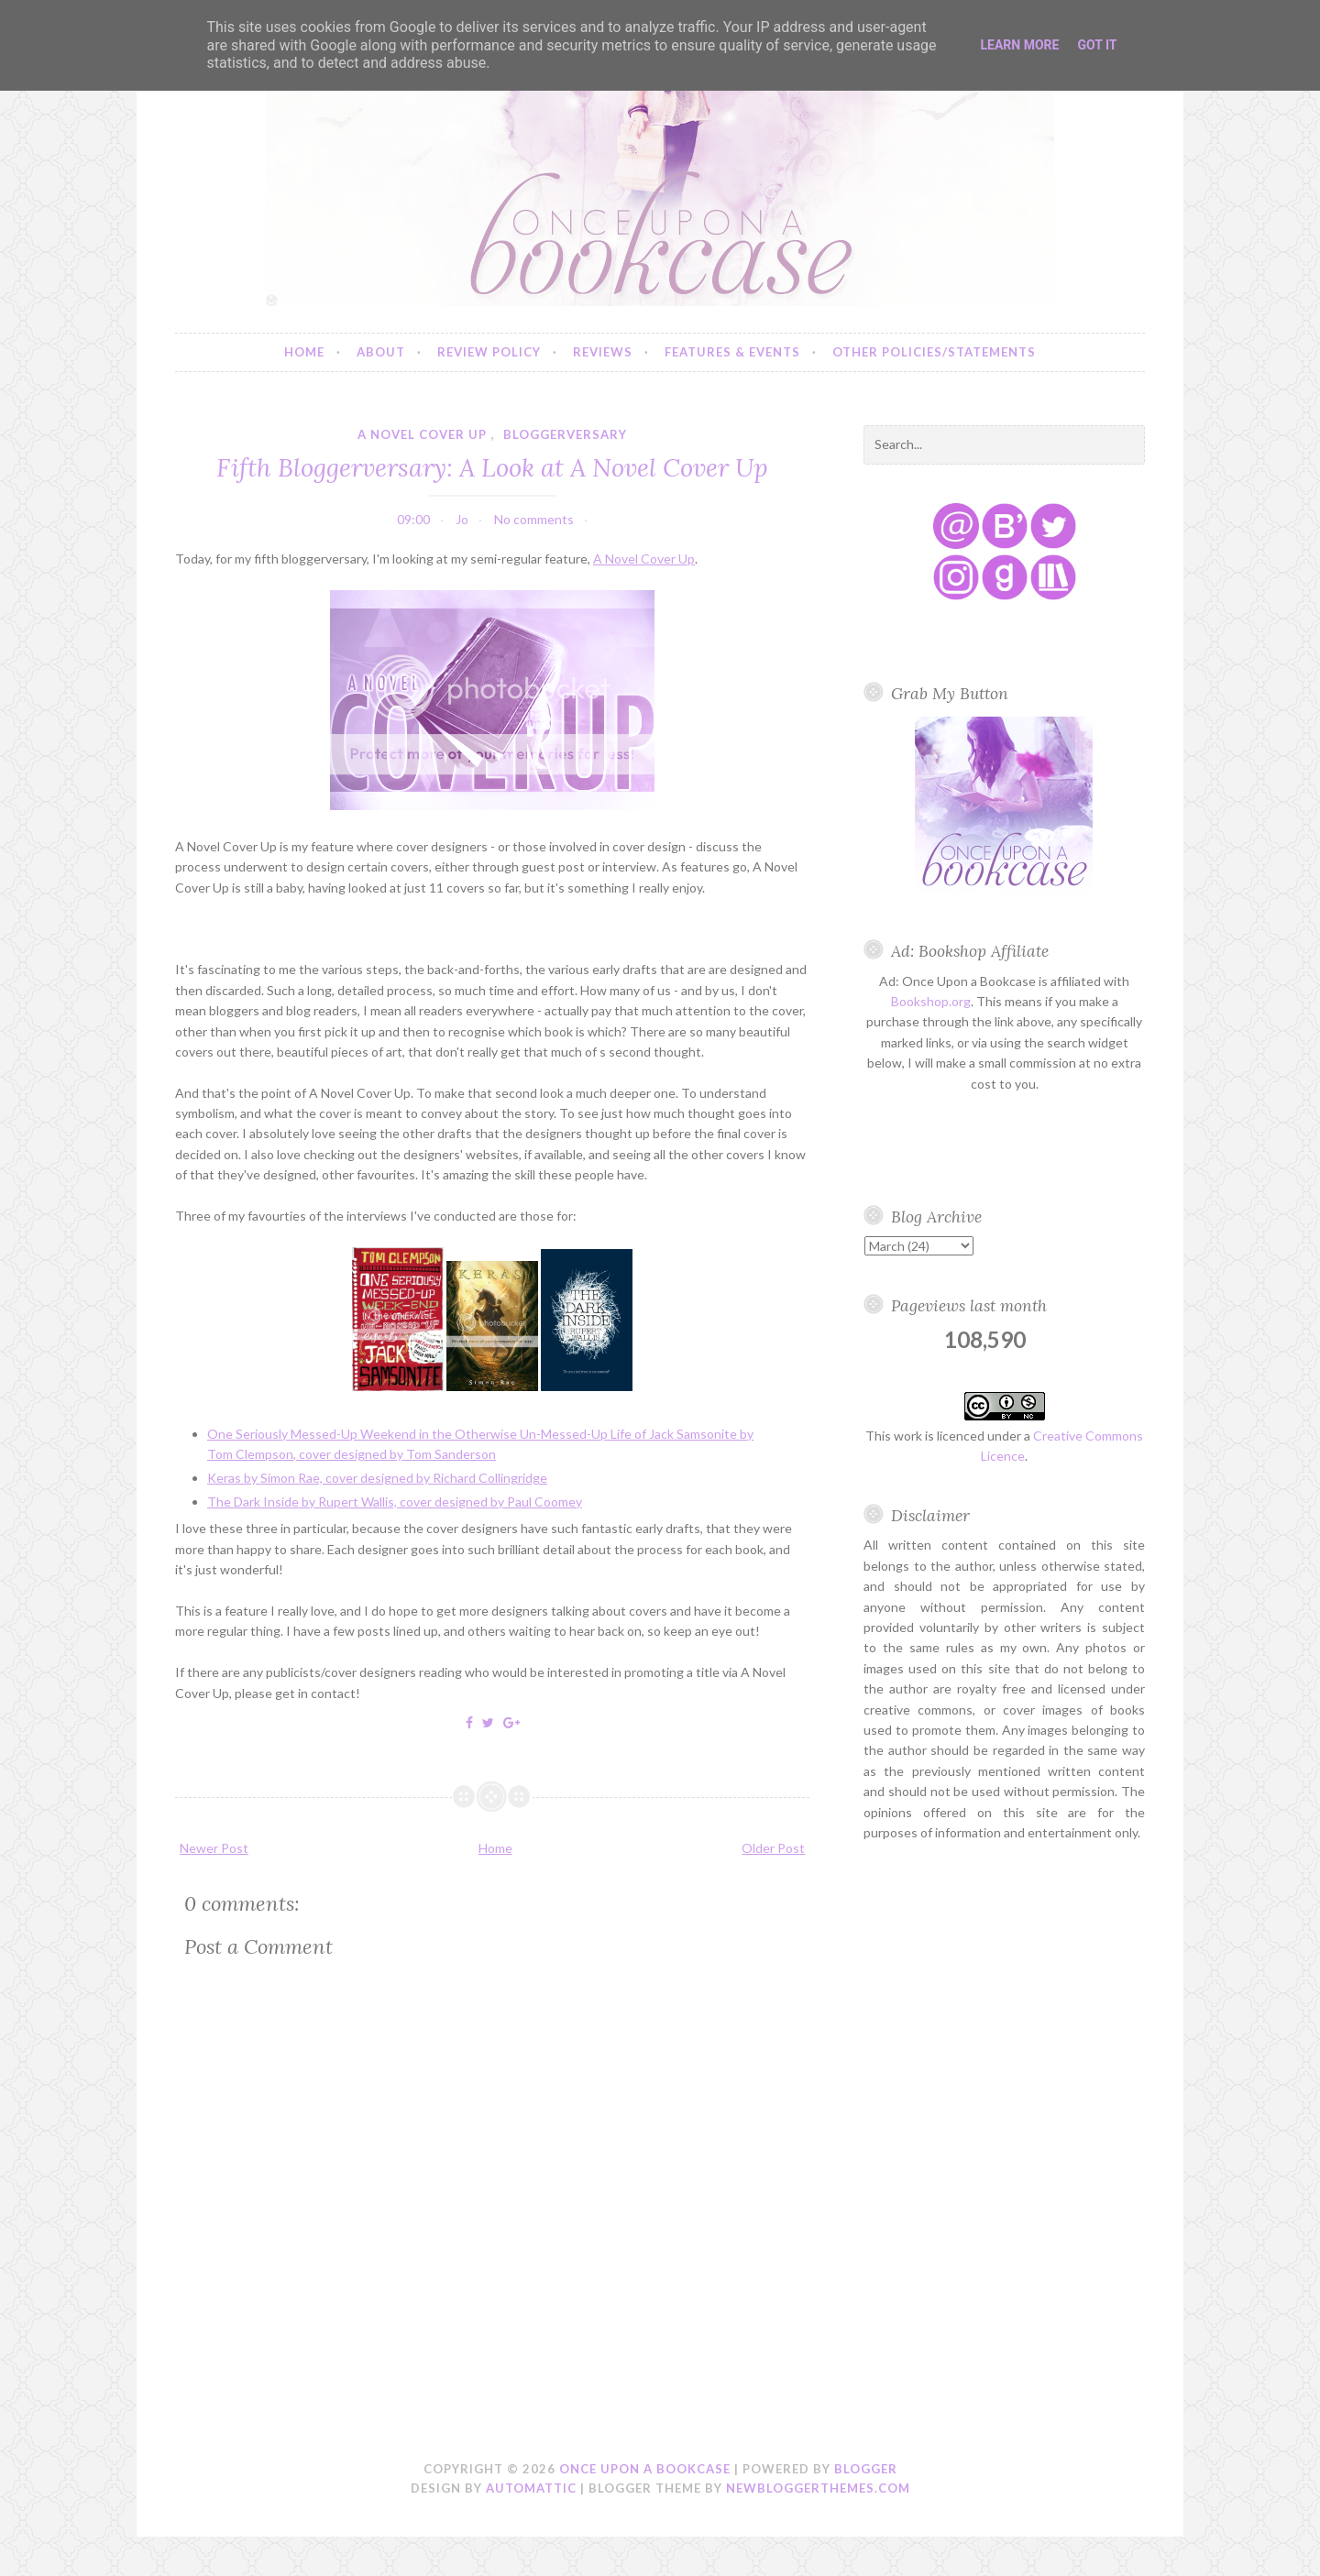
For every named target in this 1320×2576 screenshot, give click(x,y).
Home (304, 352)
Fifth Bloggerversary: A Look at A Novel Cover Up (492, 467)
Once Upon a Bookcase (645, 2468)
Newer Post (214, 1848)
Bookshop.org (931, 1001)
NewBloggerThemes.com (818, 2488)
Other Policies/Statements (934, 352)
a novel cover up (422, 434)
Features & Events (732, 352)
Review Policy (489, 352)
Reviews (602, 352)
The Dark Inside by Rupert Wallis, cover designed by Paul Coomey (394, 1501)
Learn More (1019, 45)
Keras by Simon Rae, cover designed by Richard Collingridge (377, 1477)
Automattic (531, 2488)
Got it (1096, 45)
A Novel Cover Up (644, 558)
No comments (534, 519)
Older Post (773, 1848)
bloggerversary (565, 434)
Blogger (865, 2468)
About (381, 352)
